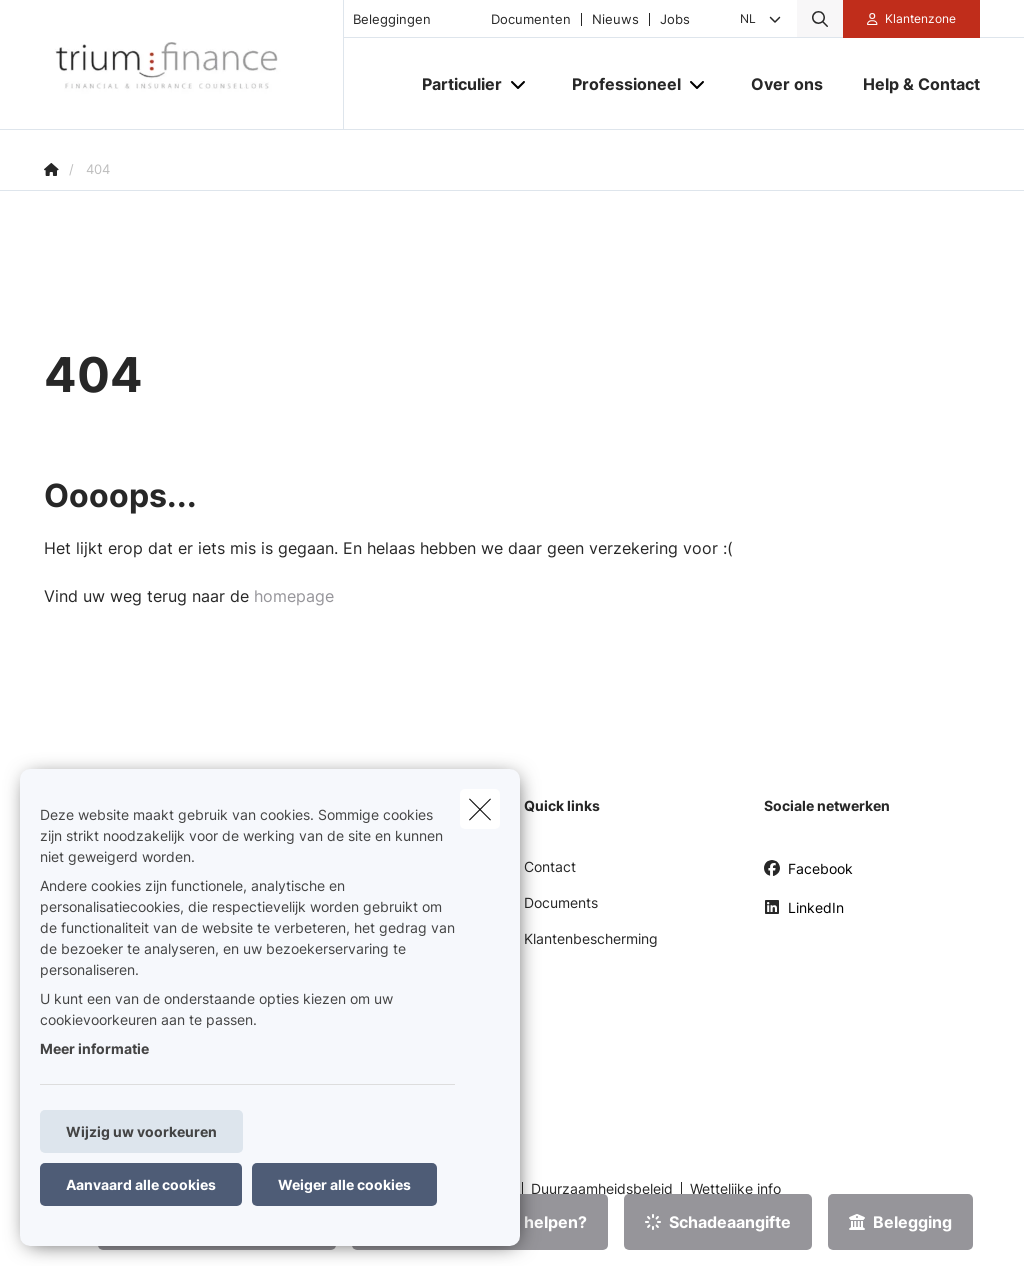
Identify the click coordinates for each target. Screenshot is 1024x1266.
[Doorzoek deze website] (820, 19)
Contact (550, 866)
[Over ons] (787, 84)
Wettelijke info (735, 1189)
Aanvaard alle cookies (141, 1184)
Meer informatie (94, 1048)
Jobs (675, 19)
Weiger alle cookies (344, 1184)
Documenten (531, 19)
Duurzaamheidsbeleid (602, 1189)
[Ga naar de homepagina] (194, 65)
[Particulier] (454, 84)
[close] (480, 809)
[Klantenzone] (912, 19)
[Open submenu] (519, 84)
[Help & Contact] (911, 84)
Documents (561, 902)
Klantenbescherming (591, 938)
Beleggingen (392, 19)
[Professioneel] (619, 84)
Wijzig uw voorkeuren (141, 1131)
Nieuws (615, 19)
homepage (294, 596)
